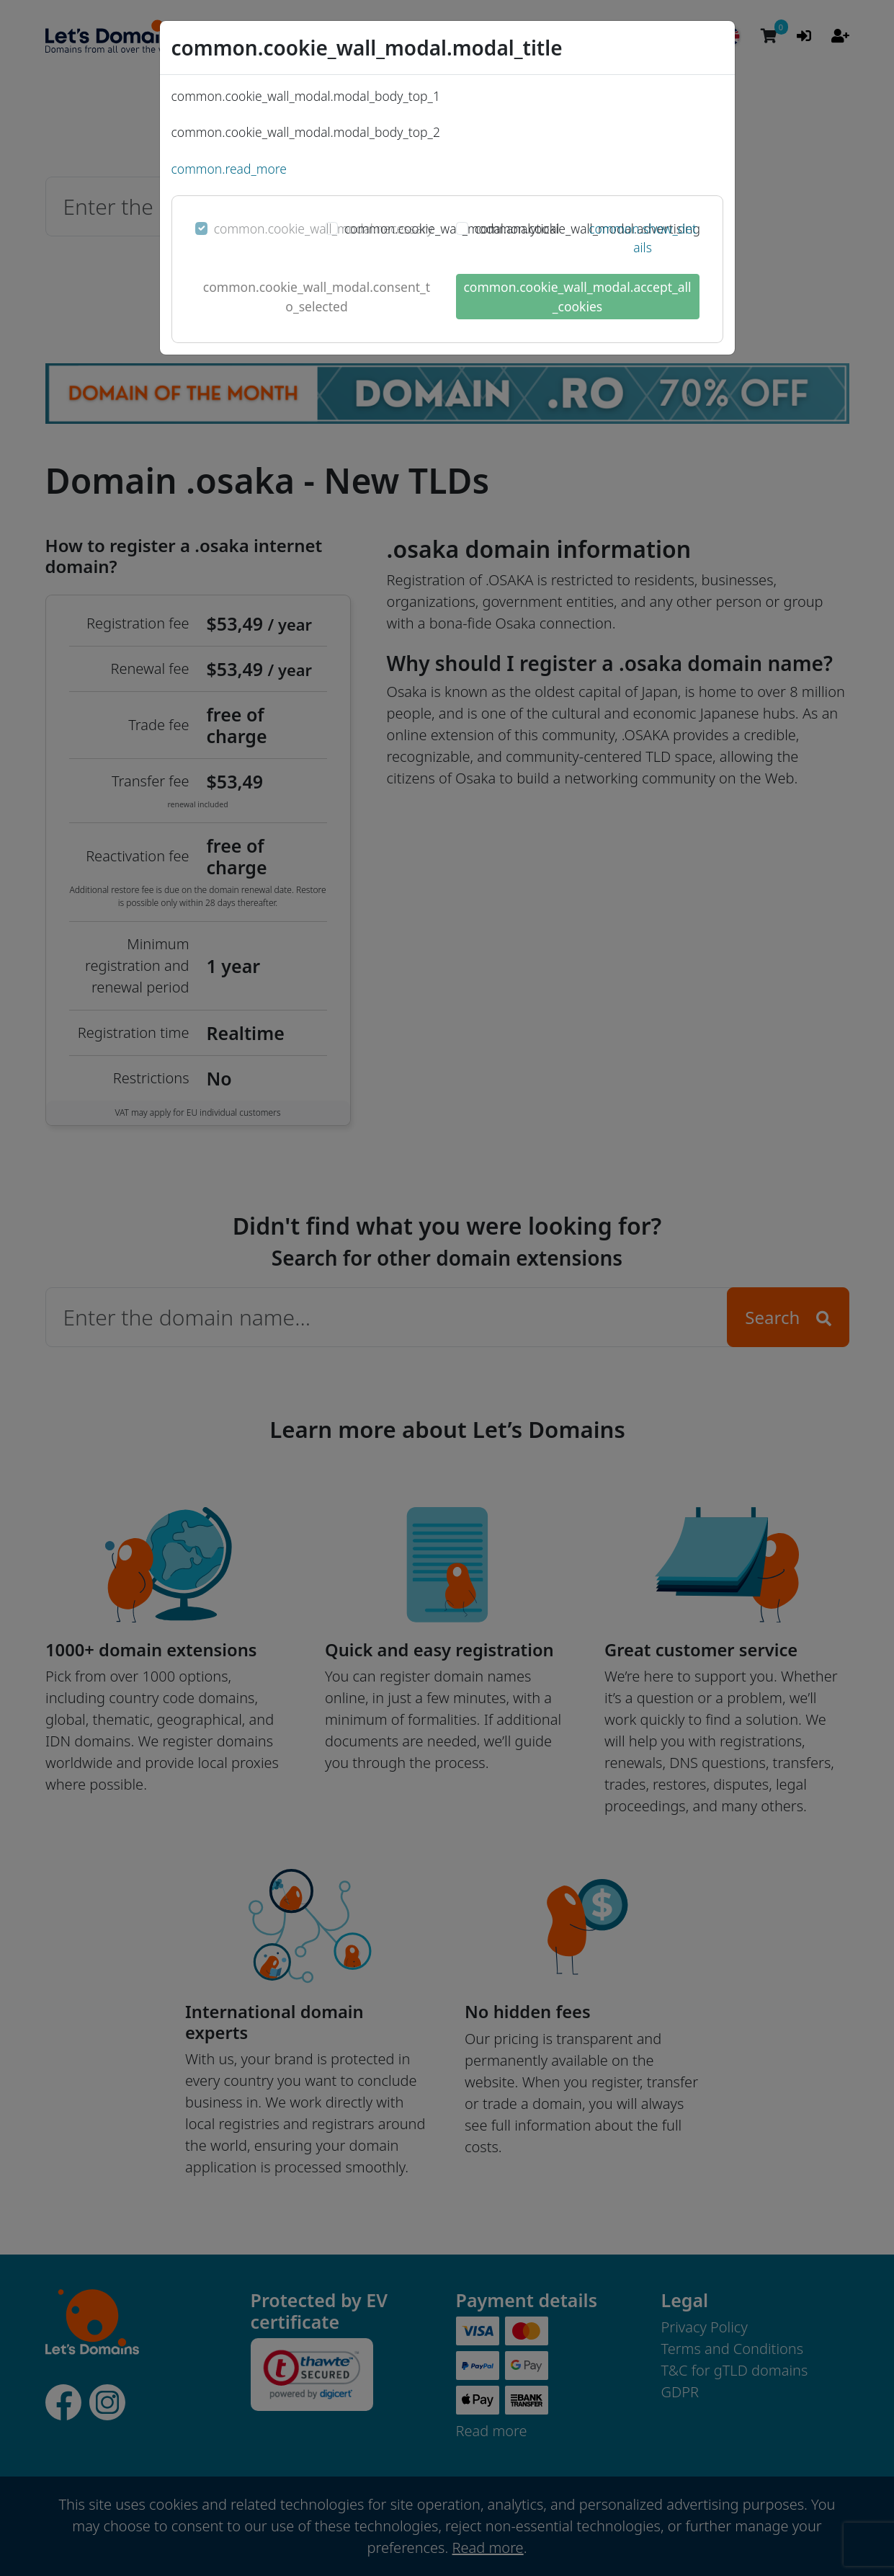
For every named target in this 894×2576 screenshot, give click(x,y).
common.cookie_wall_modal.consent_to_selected (316, 296)
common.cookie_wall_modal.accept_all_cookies (577, 296)
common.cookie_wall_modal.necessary (323, 228)
